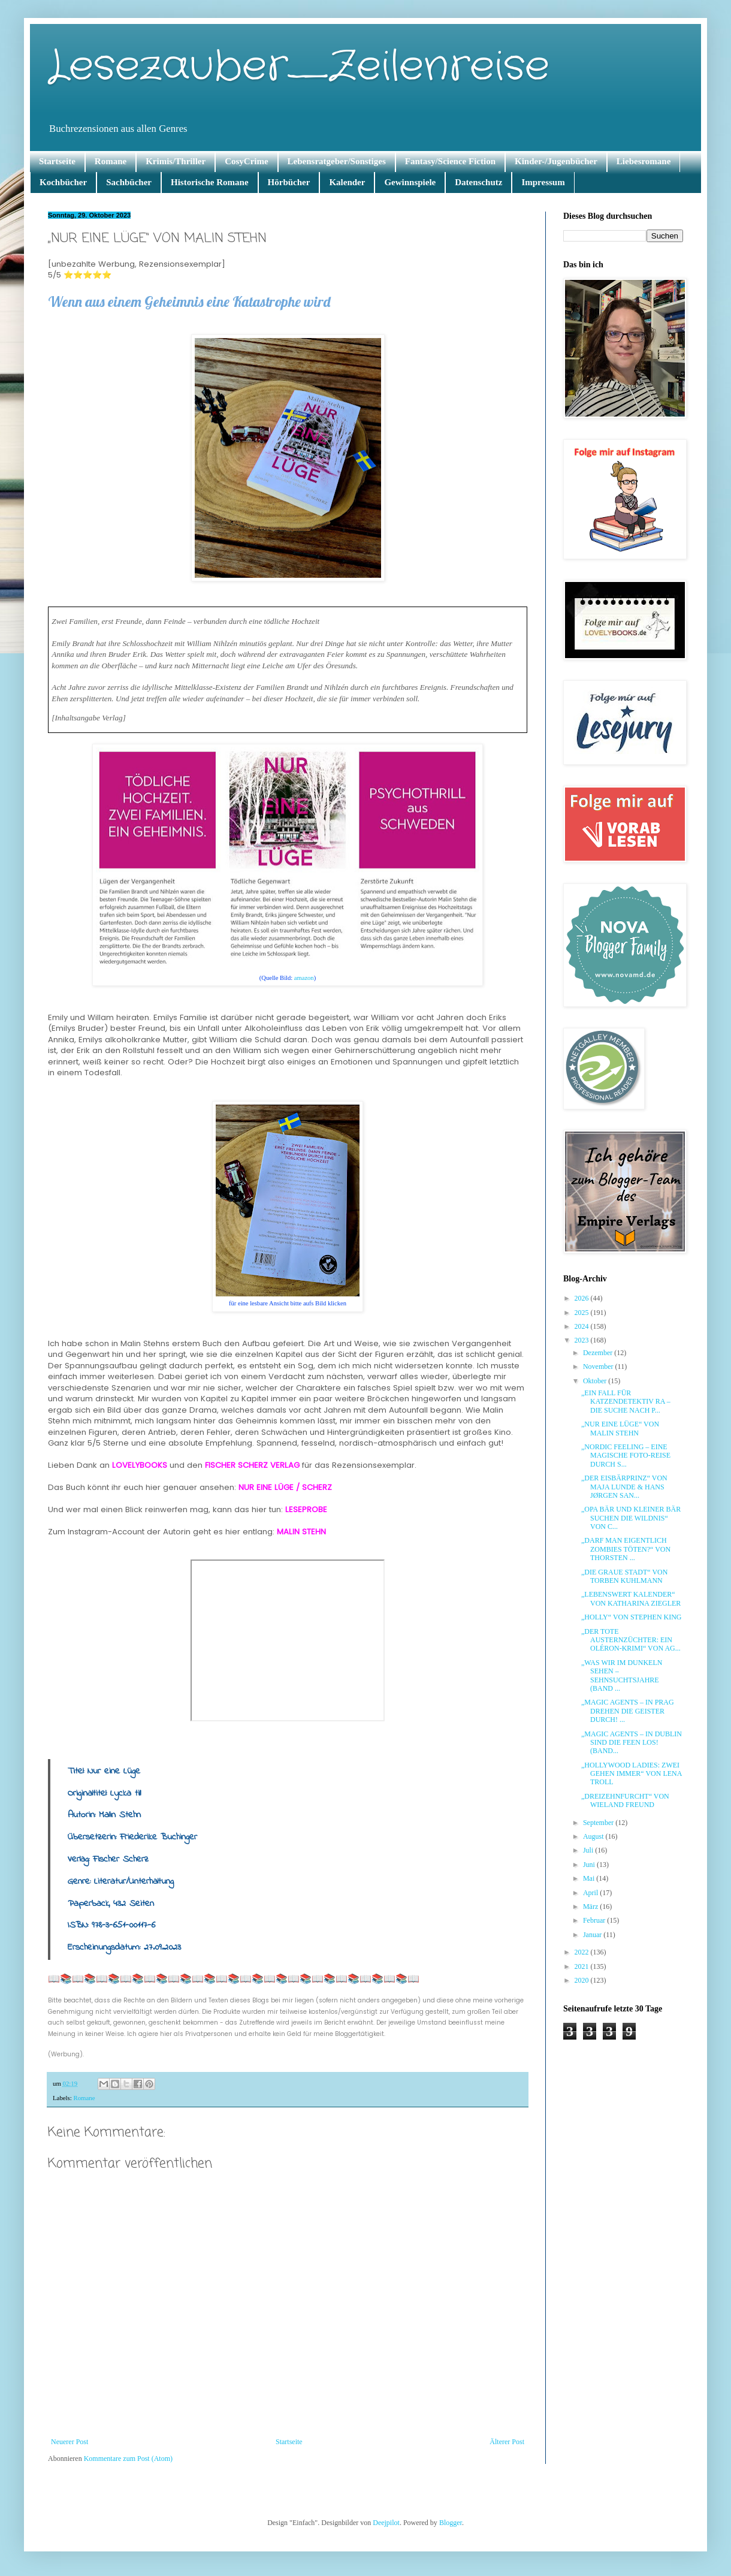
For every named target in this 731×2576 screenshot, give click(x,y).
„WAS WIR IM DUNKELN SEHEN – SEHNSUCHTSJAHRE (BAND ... (621, 1675)
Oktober (595, 1381)
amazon (304, 978)
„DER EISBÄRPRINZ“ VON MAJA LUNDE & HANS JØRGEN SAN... (624, 1487)
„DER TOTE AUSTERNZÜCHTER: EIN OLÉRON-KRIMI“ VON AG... (631, 1640)
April (591, 1893)
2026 (583, 1298)
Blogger (450, 2522)
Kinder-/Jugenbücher (556, 161)
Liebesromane (644, 161)
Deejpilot (386, 2522)
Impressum (542, 182)
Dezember (598, 1353)
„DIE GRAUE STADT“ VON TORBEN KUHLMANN (624, 1576)
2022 (583, 1952)
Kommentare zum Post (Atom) (128, 2458)
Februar (595, 1920)
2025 (583, 1312)
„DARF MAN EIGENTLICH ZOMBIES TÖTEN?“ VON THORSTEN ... (625, 1549)
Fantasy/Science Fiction (450, 161)
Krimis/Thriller (176, 161)
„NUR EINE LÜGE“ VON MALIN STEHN (620, 1428)
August (594, 1836)
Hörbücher (289, 182)
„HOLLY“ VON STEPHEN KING (631, 1617)
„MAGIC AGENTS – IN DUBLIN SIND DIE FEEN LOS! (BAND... (631, 1742)
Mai (589, 1878)
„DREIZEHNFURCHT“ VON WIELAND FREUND (625, 1800)
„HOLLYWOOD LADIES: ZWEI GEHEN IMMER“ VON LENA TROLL (631, 1774)
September (599, 1822)
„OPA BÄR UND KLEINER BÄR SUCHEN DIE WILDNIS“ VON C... (631, 1518)
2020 (583, 1980)
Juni (590, 1864)
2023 (583, 1340)
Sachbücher (129, 182)
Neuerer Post (69, 2442)
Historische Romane (210, 182)
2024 (583, 1326)
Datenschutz (478, 182)
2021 (583, 1966)
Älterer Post (507, 2442)
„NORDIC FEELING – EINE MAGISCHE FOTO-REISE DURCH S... (625, 1455)
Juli (589, 1850)
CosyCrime (246, 161)
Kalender (347, 182)
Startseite (57, 161)
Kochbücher (63, 182)
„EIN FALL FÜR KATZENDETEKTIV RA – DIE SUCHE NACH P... (625, 1401)
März (591, 1906)
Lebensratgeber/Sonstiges (337, 161)
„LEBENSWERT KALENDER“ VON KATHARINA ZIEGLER (631, 1598)
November (599, 1366)
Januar (593, 1935)
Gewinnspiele (410, 182)
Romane (110, 161)
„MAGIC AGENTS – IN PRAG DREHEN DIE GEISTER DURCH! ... (627, 1711)
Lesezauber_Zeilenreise (298, 67)
